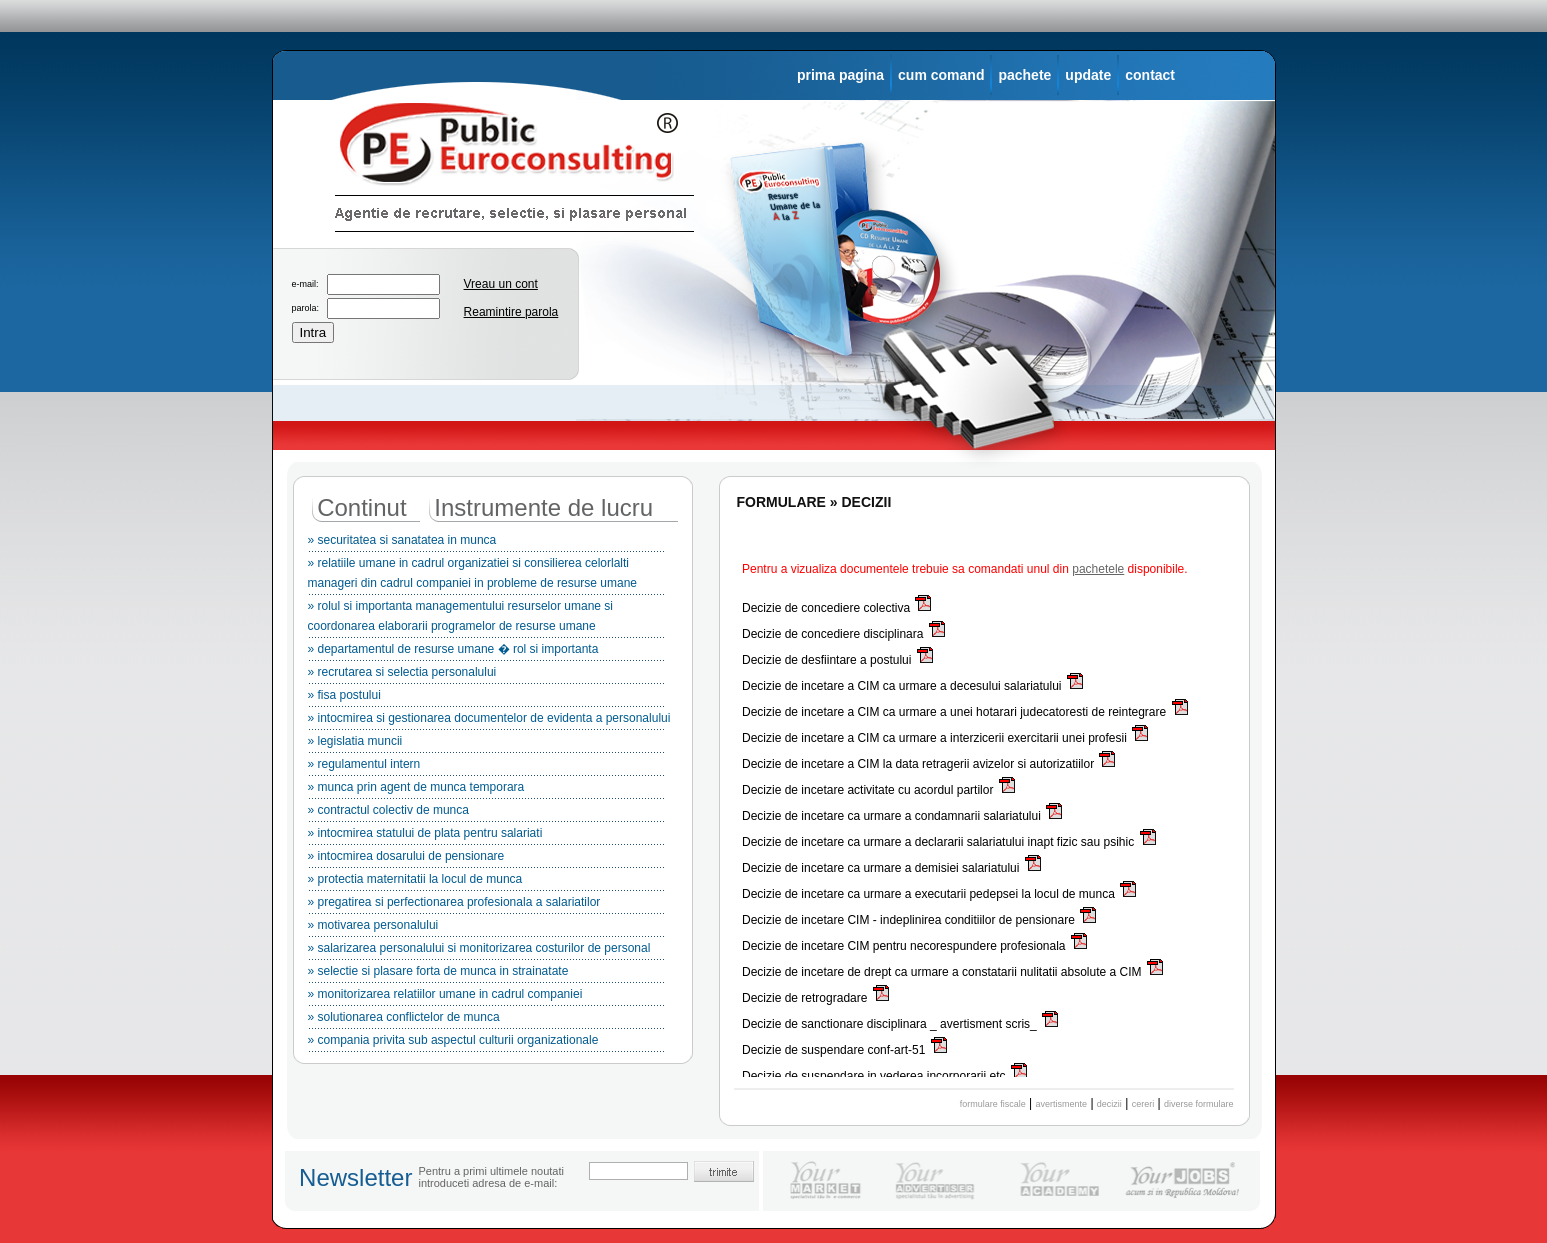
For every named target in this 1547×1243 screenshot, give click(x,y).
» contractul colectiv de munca (486, 813)
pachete (1024, 75)
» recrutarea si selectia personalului (486, 675)
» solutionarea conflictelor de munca (486, 1020)
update (1088, 75)
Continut (361, 507)
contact (1150, 75)
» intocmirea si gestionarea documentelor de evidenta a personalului (489, 721)
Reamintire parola (511, 312)
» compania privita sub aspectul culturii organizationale (486, 1043)
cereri (1143, 1104)
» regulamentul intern (486, 767)
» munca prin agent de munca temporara (486, 790)
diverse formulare (1199, 1104)
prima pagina (840, 75)
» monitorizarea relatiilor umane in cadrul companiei (486, 997)
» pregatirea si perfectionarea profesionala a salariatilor (486, 905)
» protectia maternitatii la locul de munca (486, 882)
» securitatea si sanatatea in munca (486, 543)
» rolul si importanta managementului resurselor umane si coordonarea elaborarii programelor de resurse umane (486, 619)
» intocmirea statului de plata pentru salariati (486, 836)
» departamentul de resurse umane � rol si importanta (486, 652)
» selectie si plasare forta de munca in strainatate (486, 974)
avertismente (1062, 1104)
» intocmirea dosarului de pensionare (486, 859)
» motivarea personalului (486, 928)
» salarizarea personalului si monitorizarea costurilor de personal (486, 951)
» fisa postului (486, 698)
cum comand (941, 75)
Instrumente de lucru (543, 507)
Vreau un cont (501, 284)
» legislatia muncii (486, 744)
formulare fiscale (993, 1104)
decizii (1109, 1104)
